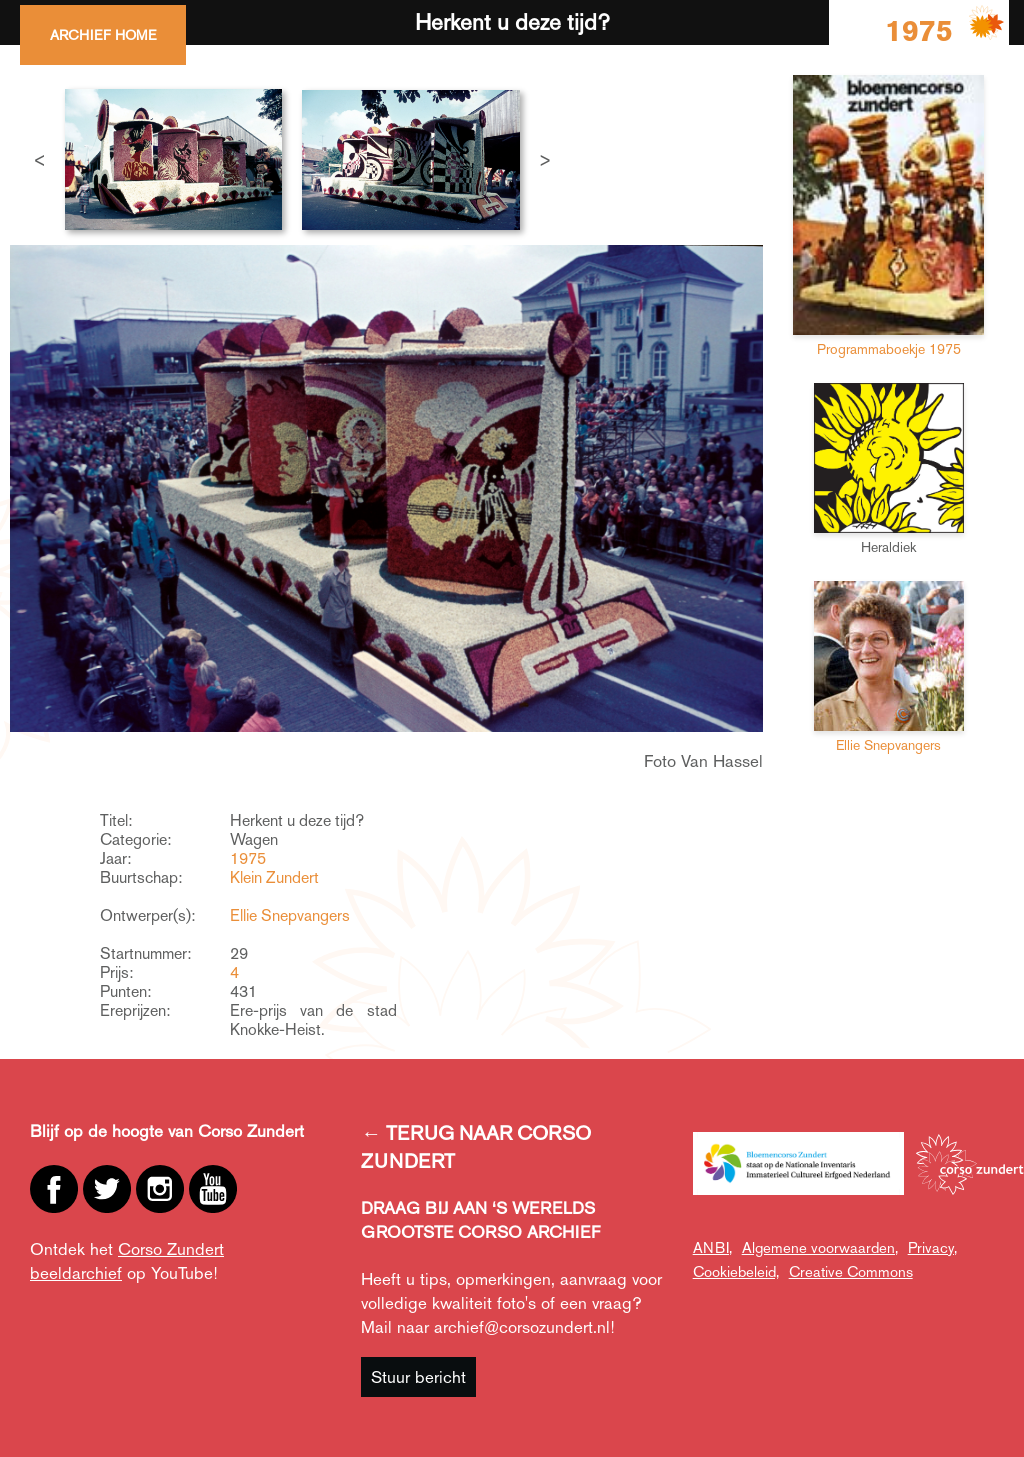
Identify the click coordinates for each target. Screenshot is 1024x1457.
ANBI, (712, 1247)
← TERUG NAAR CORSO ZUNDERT (476, 1147)
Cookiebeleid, (736, 1271)
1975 (248, 858)
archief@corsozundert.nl (522, 1327)
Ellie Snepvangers (290, 915)
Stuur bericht (418, 1377)
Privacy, (932, 1247)
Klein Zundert (274, 877)
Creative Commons (851, 1271)
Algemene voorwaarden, (820, 1247)
